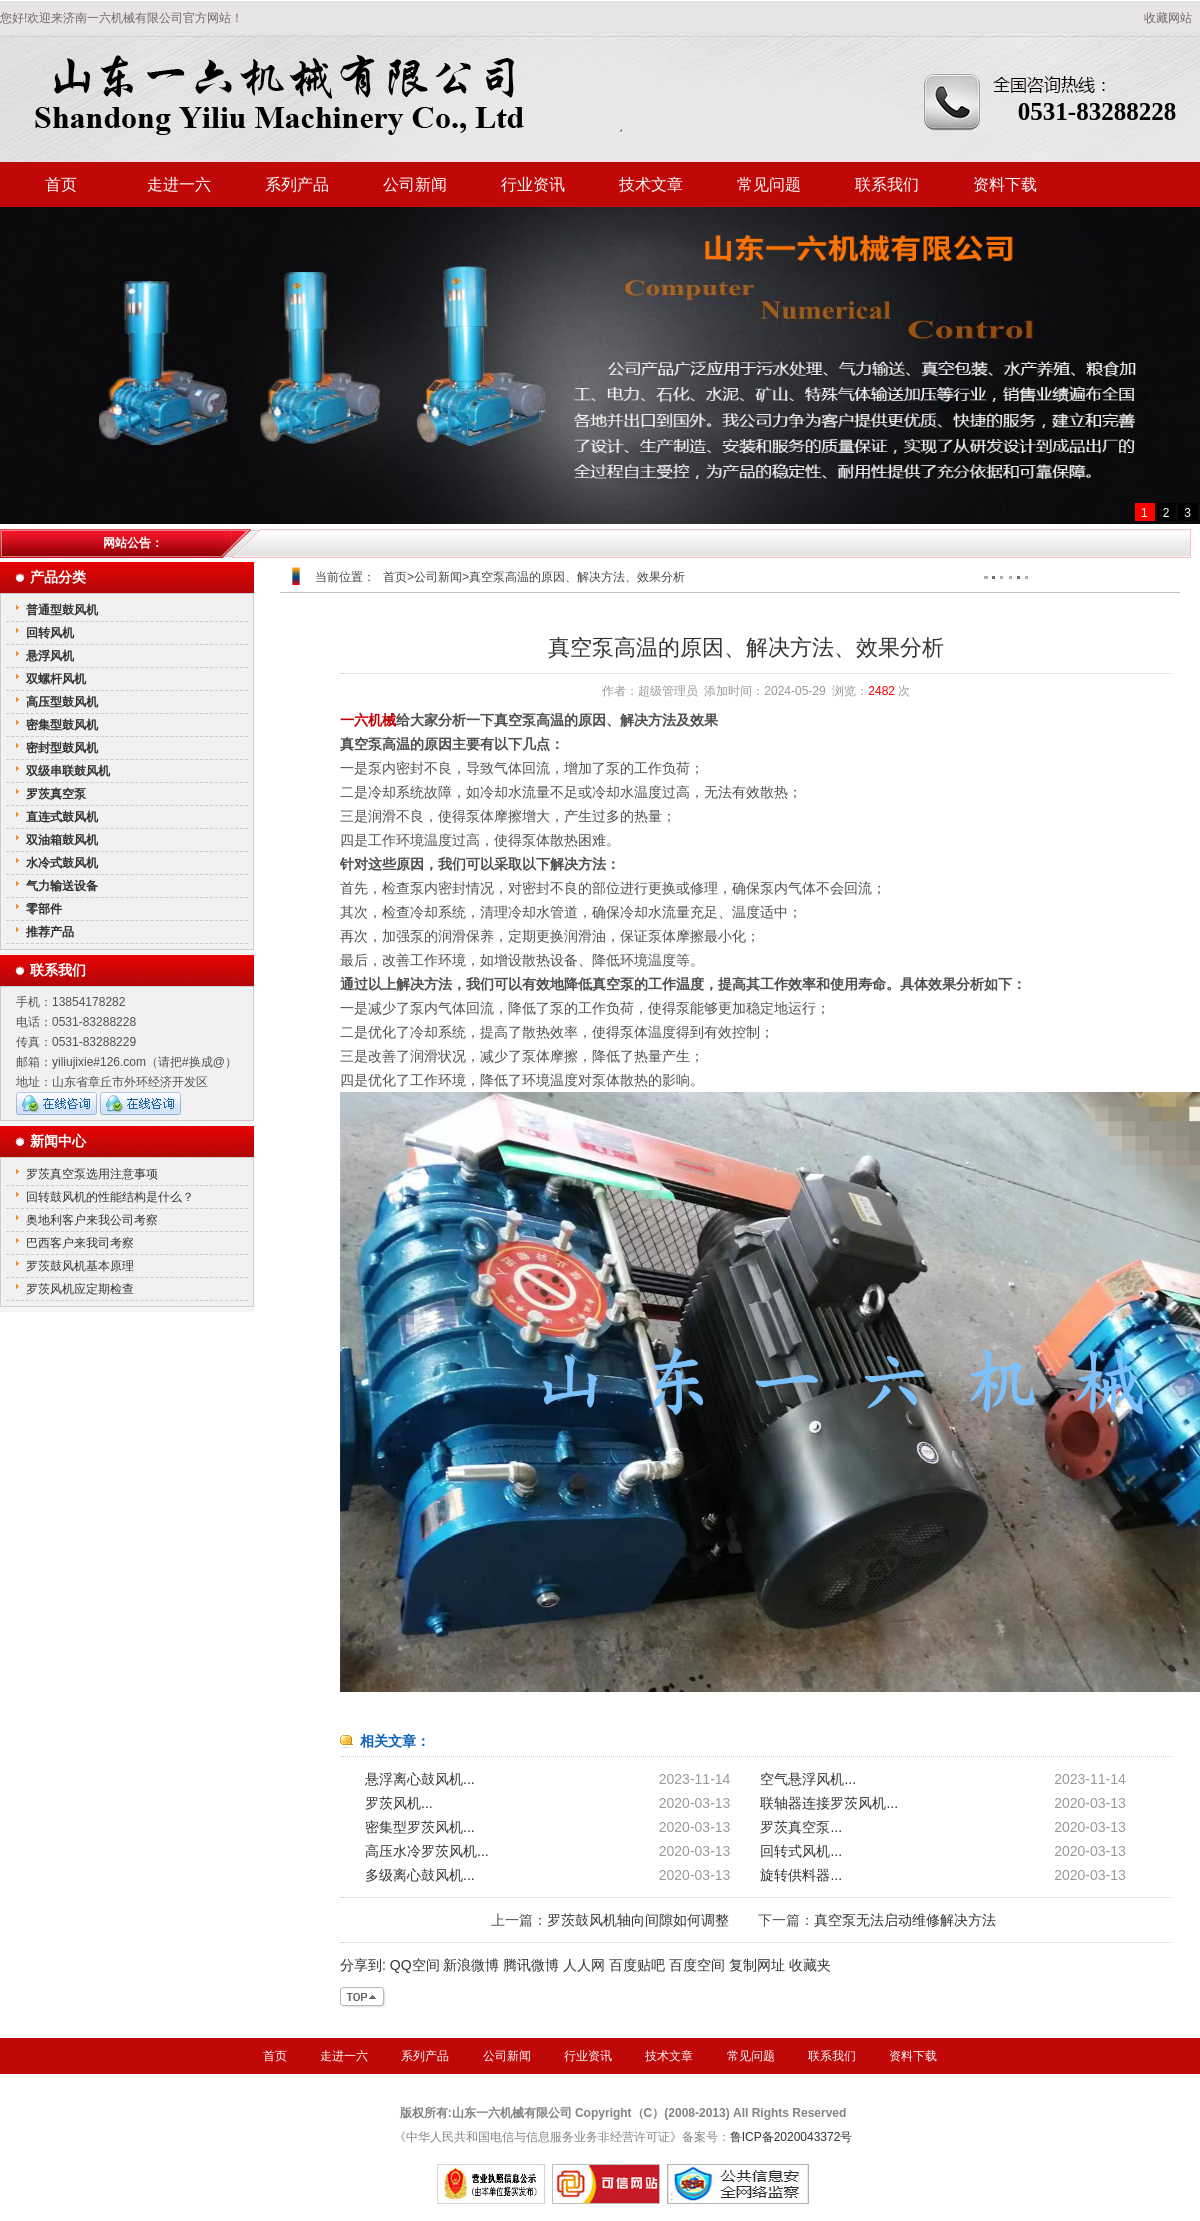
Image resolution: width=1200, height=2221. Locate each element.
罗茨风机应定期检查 (80, 1289)
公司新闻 (415, 184)
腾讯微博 (531, 1965)
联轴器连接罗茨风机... (829, 1803)
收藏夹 (810, 1965)
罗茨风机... (399, 1803)
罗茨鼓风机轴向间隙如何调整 (638, 1920)
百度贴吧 (637, 1965)
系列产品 (297, 184)
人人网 (584, 1965)
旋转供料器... (801, 1875)
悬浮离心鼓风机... (420, 1779)
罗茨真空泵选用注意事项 (92, 1174)
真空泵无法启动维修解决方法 (905, 1920)
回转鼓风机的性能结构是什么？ (110, 1197)
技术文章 (651, 184)
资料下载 (1005, 184)
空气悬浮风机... (808, 1779)
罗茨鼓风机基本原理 (80, 1266)
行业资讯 (533, 184)
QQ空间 (415, 1965)
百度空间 (697, 1965)
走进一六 (179, 184)
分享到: (363, 1965)
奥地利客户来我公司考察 (92, 1220)
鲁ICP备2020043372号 (791, 2137)
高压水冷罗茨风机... (427, 1851)
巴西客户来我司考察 (80, 1243)
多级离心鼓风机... (420, 1875)
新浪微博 (471, 1965)
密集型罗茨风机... (420, 1827)
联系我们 (887, 184)
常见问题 (769, 184)
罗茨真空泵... (801, 1827)
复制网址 (757, 1965)
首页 (61, 184)
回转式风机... (801, 1851)
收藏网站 (1168, 18)
